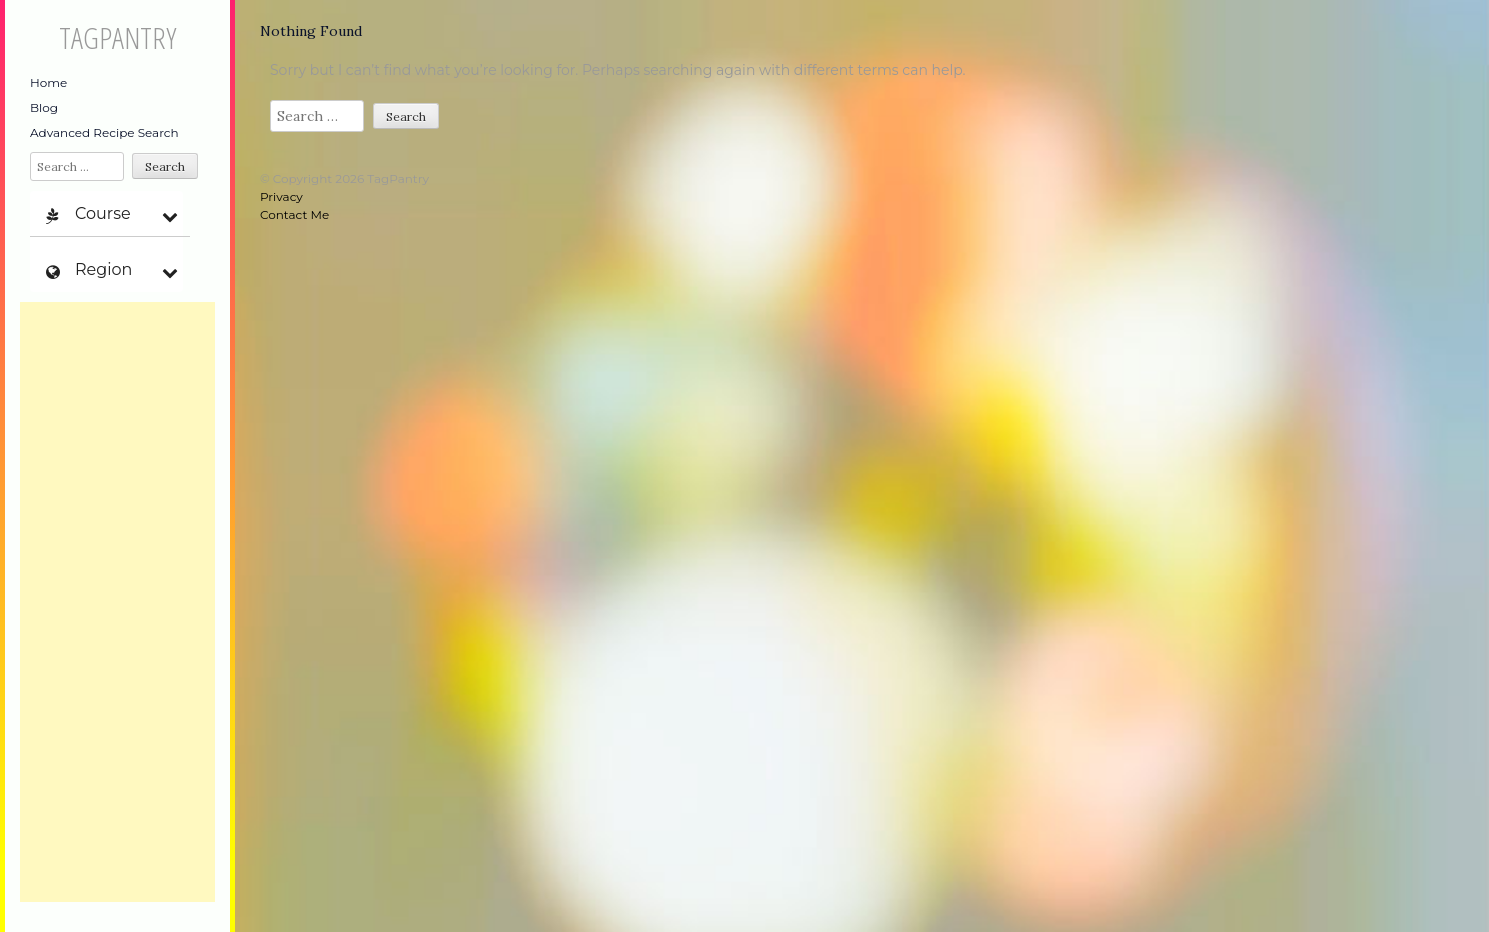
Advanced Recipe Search (104, 132)
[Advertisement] (117, 602)
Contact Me (294, 214)
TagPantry (117, 37)
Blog (44, 107)
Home (48, 82)
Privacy (281, 196)
